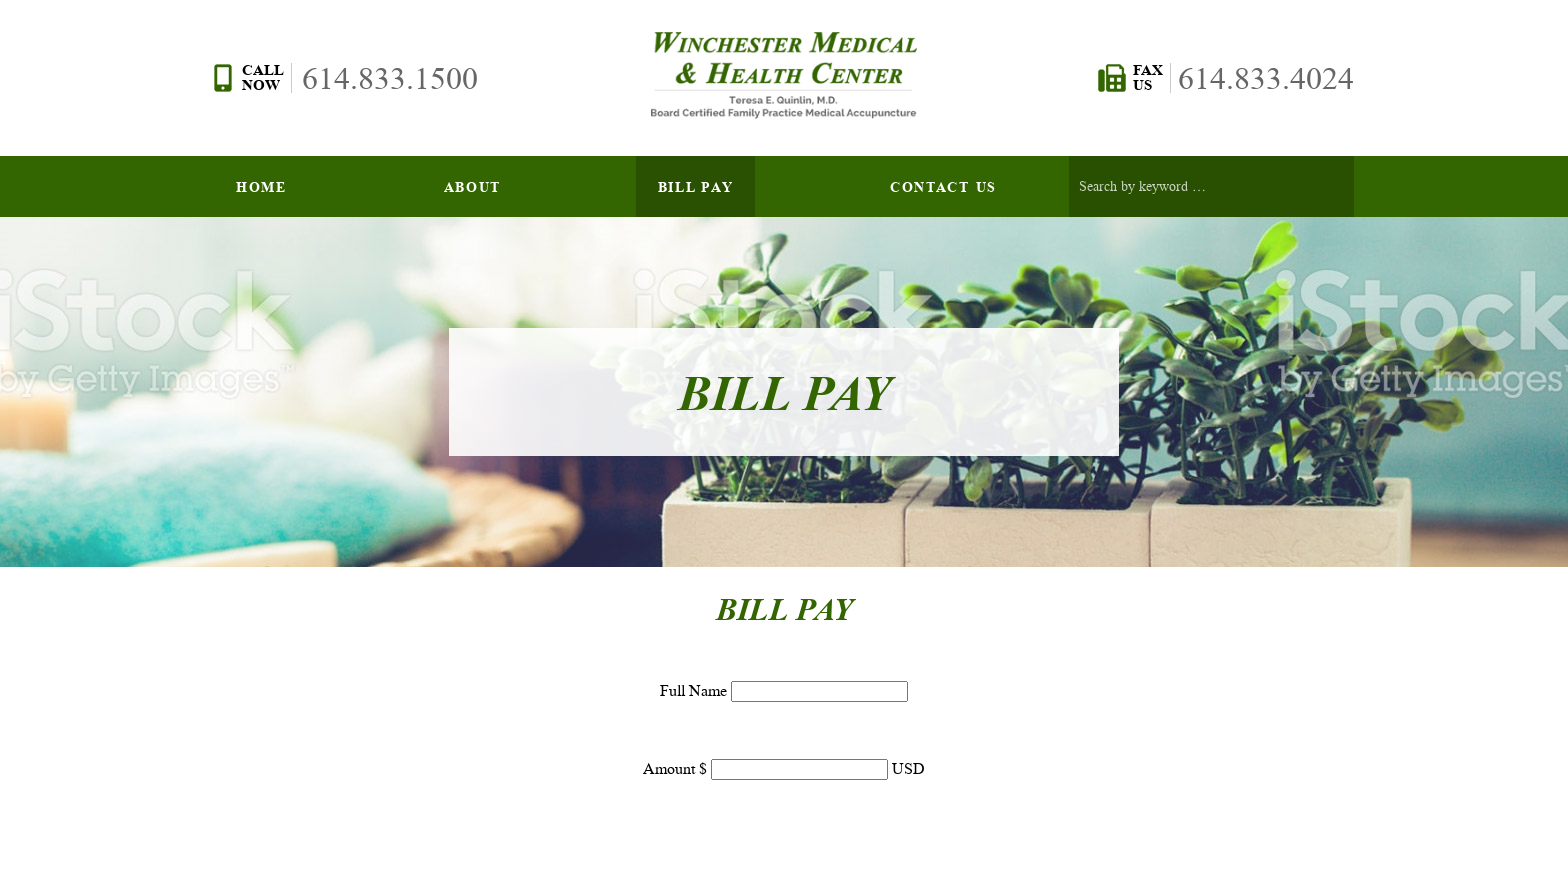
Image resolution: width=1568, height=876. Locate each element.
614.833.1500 (390, 78)
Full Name (695, 690)
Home (261, 187)
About (473, 187)
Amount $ (677, 768)
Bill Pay (696, 187)
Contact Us (943, 187)
